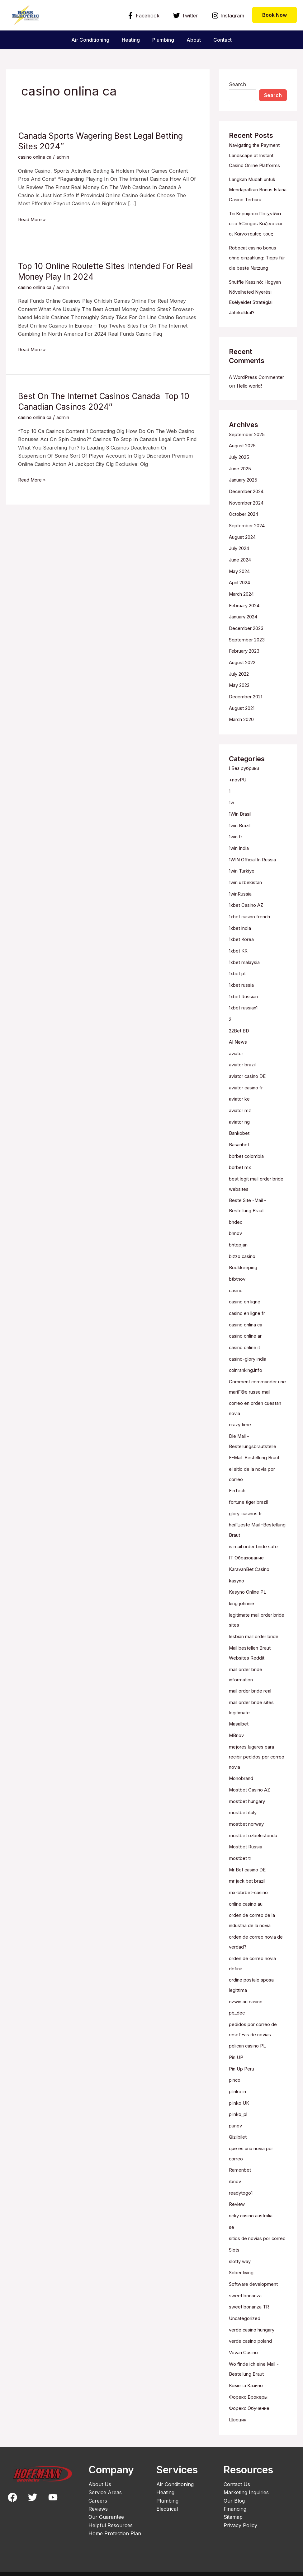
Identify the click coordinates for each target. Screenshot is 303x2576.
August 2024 (244, 550)
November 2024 (248, 517)
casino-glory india (250, 1358)
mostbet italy (244, 1804)
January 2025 (245, 494)
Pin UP (237, 2044)
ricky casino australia (254, 2199)
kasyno (237, 1576)
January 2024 (246, 629)
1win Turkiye (243, 879)
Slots (235, 2243)
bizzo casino (243, 1258)
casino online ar (248, 1336)
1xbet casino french (252, 924)
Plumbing (163, 40)
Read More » (33, 218)
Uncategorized (246, 2310)
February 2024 (246, 618)
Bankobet (240, 1137)
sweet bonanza (247, 2288)
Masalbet (239, 1717)
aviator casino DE (249, 1081)
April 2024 (241, 595)
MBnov (237, 1728)
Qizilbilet (238, 2122)
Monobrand (243, 1770)
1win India (240, 857)
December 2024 (248, 506)
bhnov (236, 1235)
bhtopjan (239, 1246)
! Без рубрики (246, 779)
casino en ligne (246, 1302)
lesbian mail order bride (256, 1631)
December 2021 (247, 707)
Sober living (243, 2265)
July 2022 (240, 685)
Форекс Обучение (251, 2399)
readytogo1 (242, 2177)
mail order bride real (253, 1684)
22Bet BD (240, 1036)
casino (236, 1291)
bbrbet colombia (248, 1159)
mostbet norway (248, 1815)
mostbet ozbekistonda (255, 1826)
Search (237, 84)
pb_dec (237, 2000)
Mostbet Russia (247, 1837)
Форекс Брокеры (250, 2387)
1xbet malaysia (246, 969)
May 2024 (241, 584)
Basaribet (240, 1148)
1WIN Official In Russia (255, 868)
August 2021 (243, 718)
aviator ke (240, 1103)
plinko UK (240, 2089)
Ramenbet (241, 2155)
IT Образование (248, 1554)
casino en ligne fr (249, 1314)
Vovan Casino (245, 2344)
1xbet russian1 (245, 1014)
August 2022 (244, 674)
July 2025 (240, 472)
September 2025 (248, 450)
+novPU (239, 790)
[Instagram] (228, 15)
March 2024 (243, 606)
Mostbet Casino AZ (251, 1781)
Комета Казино (248, 2376)
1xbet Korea (243, 946)
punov (236, 2111)
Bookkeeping (244, 1269)
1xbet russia (243, 991)
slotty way (241, 2254)
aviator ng (241, 1126)
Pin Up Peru (243, 2055)
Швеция (239, 2410)
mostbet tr (241, 1849)
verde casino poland (253, 2333)
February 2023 (246, 662)
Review (237, 2188)
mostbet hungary (249, 1793)
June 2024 (242, 573)
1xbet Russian (245, 1002)
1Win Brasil (242, 823)
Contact (227, 40)
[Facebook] (143, 15)
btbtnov (238, 1280)
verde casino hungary (255, 2321)
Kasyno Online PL (250, 1587)
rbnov (236, 2166)
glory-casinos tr (247, 1510)
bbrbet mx (241, 1170)
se (231, 2211)
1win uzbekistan (247, 890)
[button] (274, 15)
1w (232, 812)
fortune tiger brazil (251, 1499)
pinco (235, 2066)
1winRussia (241, 902)
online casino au (248, 1893)
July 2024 (241, 562)
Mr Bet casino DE (249, 1860)
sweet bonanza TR (251, 2299)
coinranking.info (248, 1370)
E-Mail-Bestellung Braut (257, 1455)
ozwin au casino (248, 1989)
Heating (128, 40)
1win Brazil (241, 834)
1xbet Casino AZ (248, 913)
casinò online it (246, 1347)
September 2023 (248, 651)
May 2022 (240, 696)
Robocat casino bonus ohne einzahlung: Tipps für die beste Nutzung (256, 266)
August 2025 (244, 461)
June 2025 (241, 483)
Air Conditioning (85, 40)
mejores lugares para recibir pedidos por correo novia (254, 1749)
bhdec (236, 1224)
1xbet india (241, 935)
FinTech (238, 1488)
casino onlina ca (37, 157)
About (196, 40)
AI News (239, 1047)
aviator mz (241, 1114)
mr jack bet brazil (249, 1871)
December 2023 (248, 640)
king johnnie (243, 1598)
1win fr (237, 846)
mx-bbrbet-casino (250, 1882)
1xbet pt (238, 980)
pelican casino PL (249, 2033)
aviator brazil (244, 1070)
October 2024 (245, 528)
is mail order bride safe (256, 1543)
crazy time (241, 1423)
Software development (255, 2277)
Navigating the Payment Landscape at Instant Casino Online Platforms (257, 155)
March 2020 (243, 730)
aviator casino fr (248, 1092)
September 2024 (249, 539)
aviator (237, 1058)
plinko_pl (239, 2100)
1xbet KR (239, 958)
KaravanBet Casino (251, 1565)
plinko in (239, 2078)
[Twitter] (185, 15)
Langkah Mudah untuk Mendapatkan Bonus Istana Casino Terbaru (255, 188)
